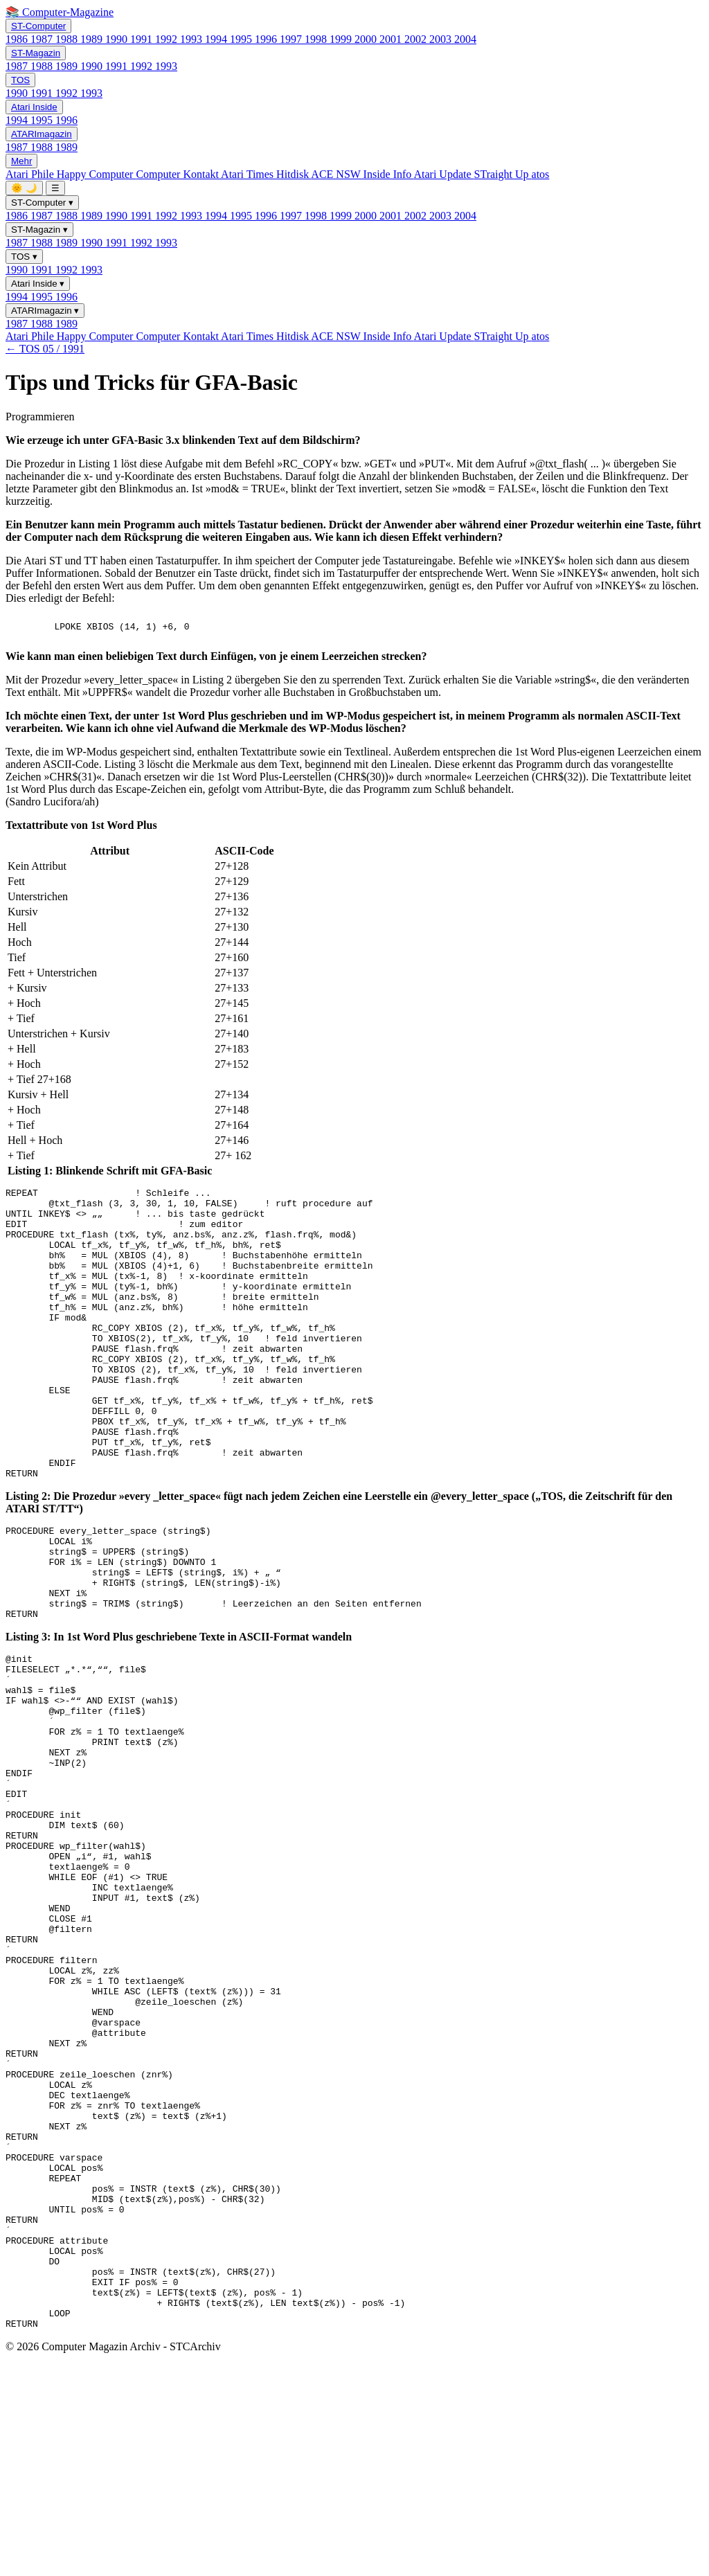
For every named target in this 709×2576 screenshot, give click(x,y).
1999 (342, 39)
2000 (366, 39)
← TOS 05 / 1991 (45, 349)
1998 (317, 39)
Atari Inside (34, 107)
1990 (117, 39)
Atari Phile (31, 174)
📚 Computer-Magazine (60, 12)
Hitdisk (293, 174)
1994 (217, 39)
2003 (441, 39)
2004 (465, 39)
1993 (192, 39)
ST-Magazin (35, 53)
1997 (292, 39)
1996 (267, 39)
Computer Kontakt (178, 174)
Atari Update (443, 174)
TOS (20, 80)
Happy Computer (96, 174)
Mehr (21, 161)
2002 (416, 39)
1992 (167, 39)
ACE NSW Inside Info (362, 174)
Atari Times (248, 174)
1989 (92, 39)
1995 (242, 39)
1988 (67, 39)
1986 (18, 39)
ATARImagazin (41, 134)
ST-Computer (38, 26)
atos (541, 174)
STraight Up (503, 174)
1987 (42, 39)
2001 (391, 39)
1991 (142, 39)
